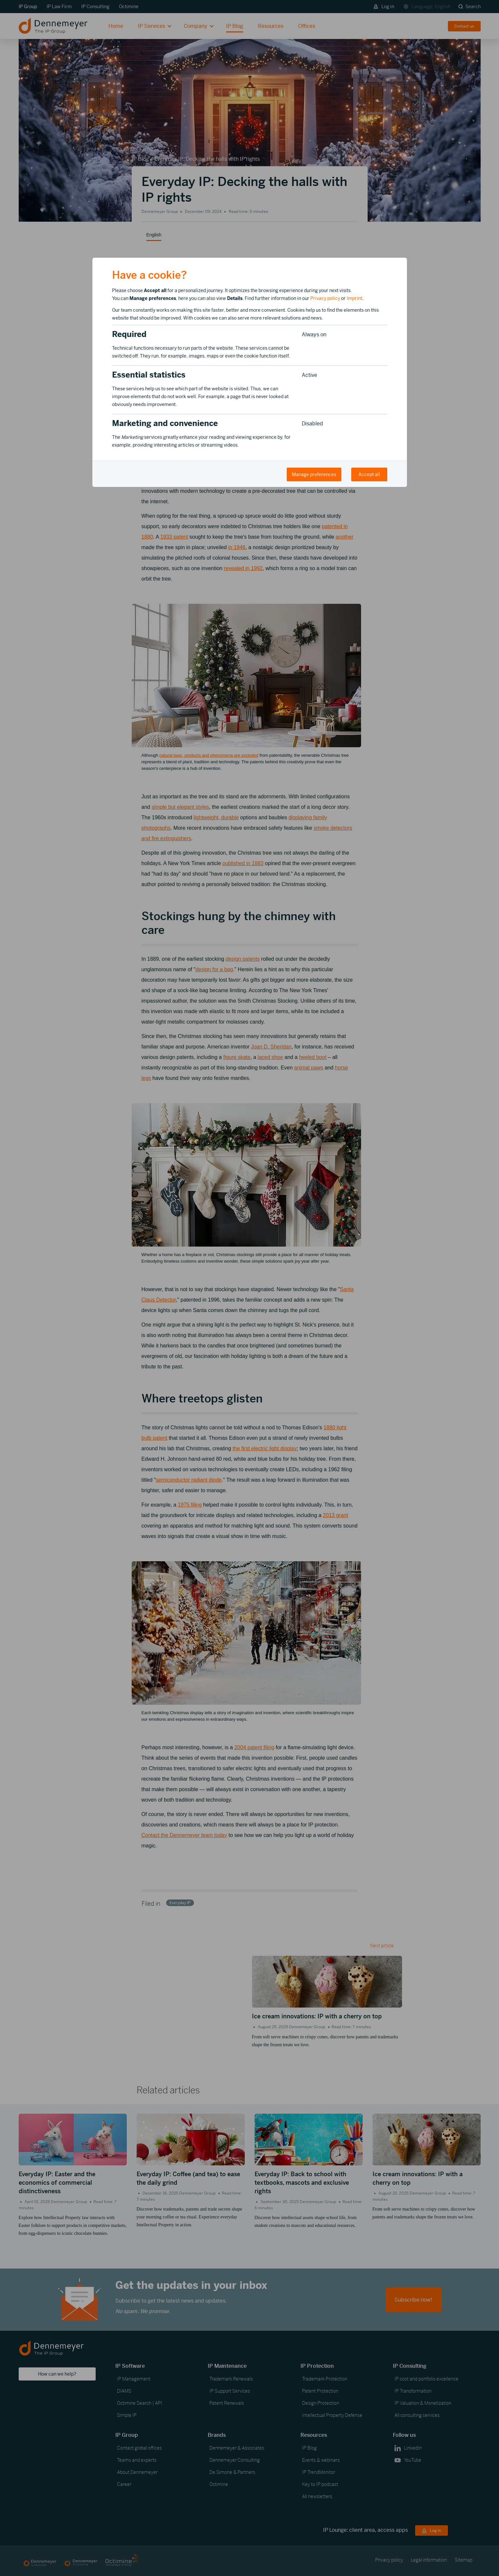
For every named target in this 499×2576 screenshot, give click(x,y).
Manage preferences (314, 474)
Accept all (369, 474)
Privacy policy (325, 298)
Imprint (354, 298)
